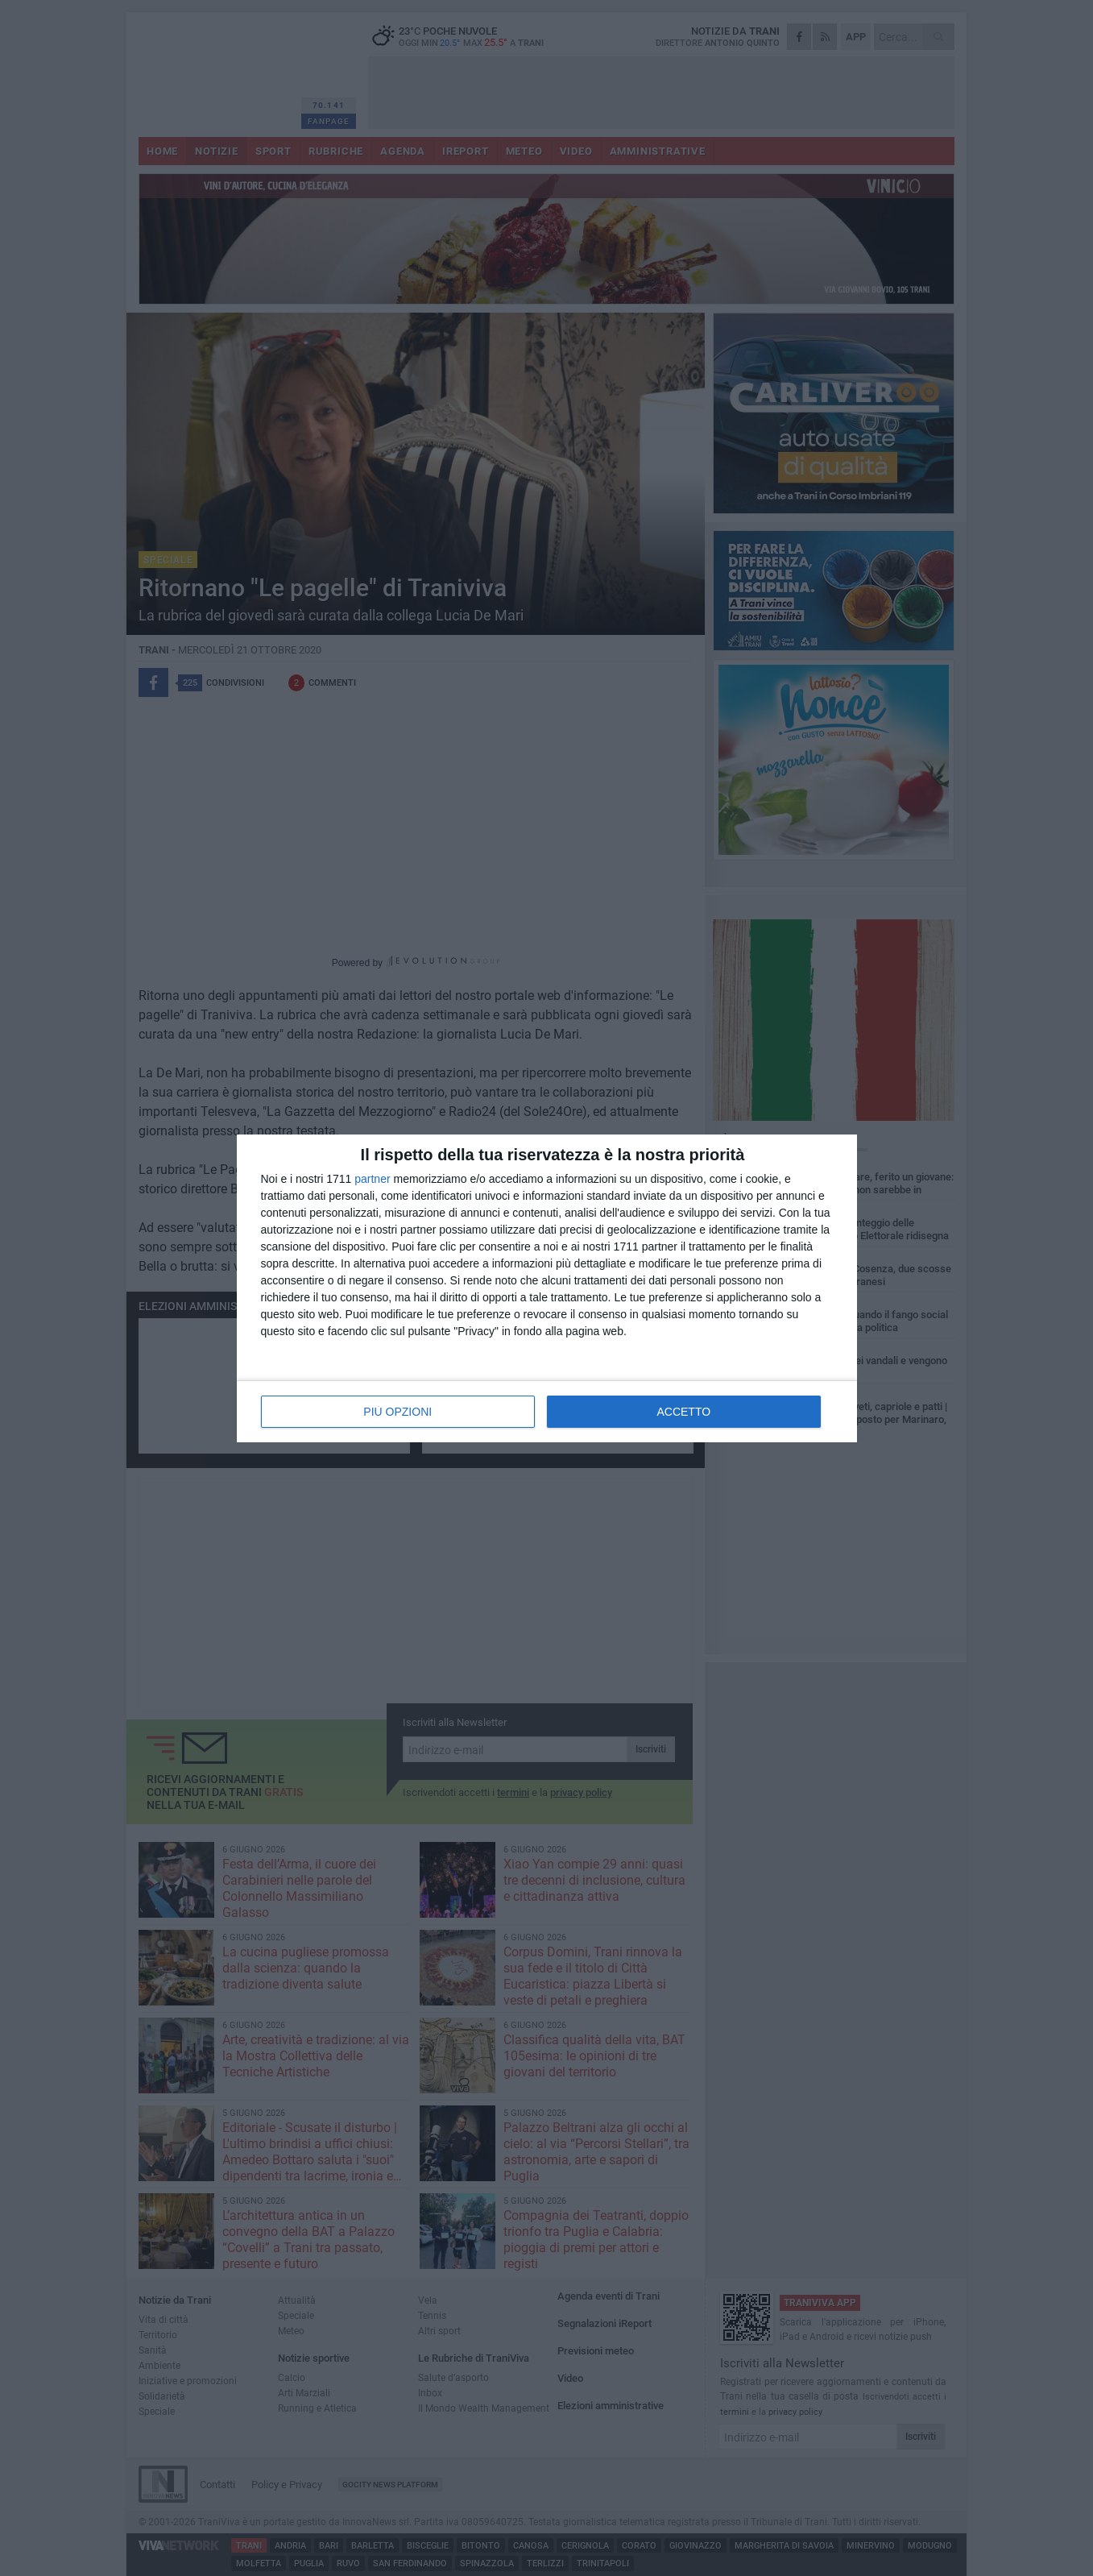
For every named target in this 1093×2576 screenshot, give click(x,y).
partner (372, 1178)
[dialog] (547, 1288)
